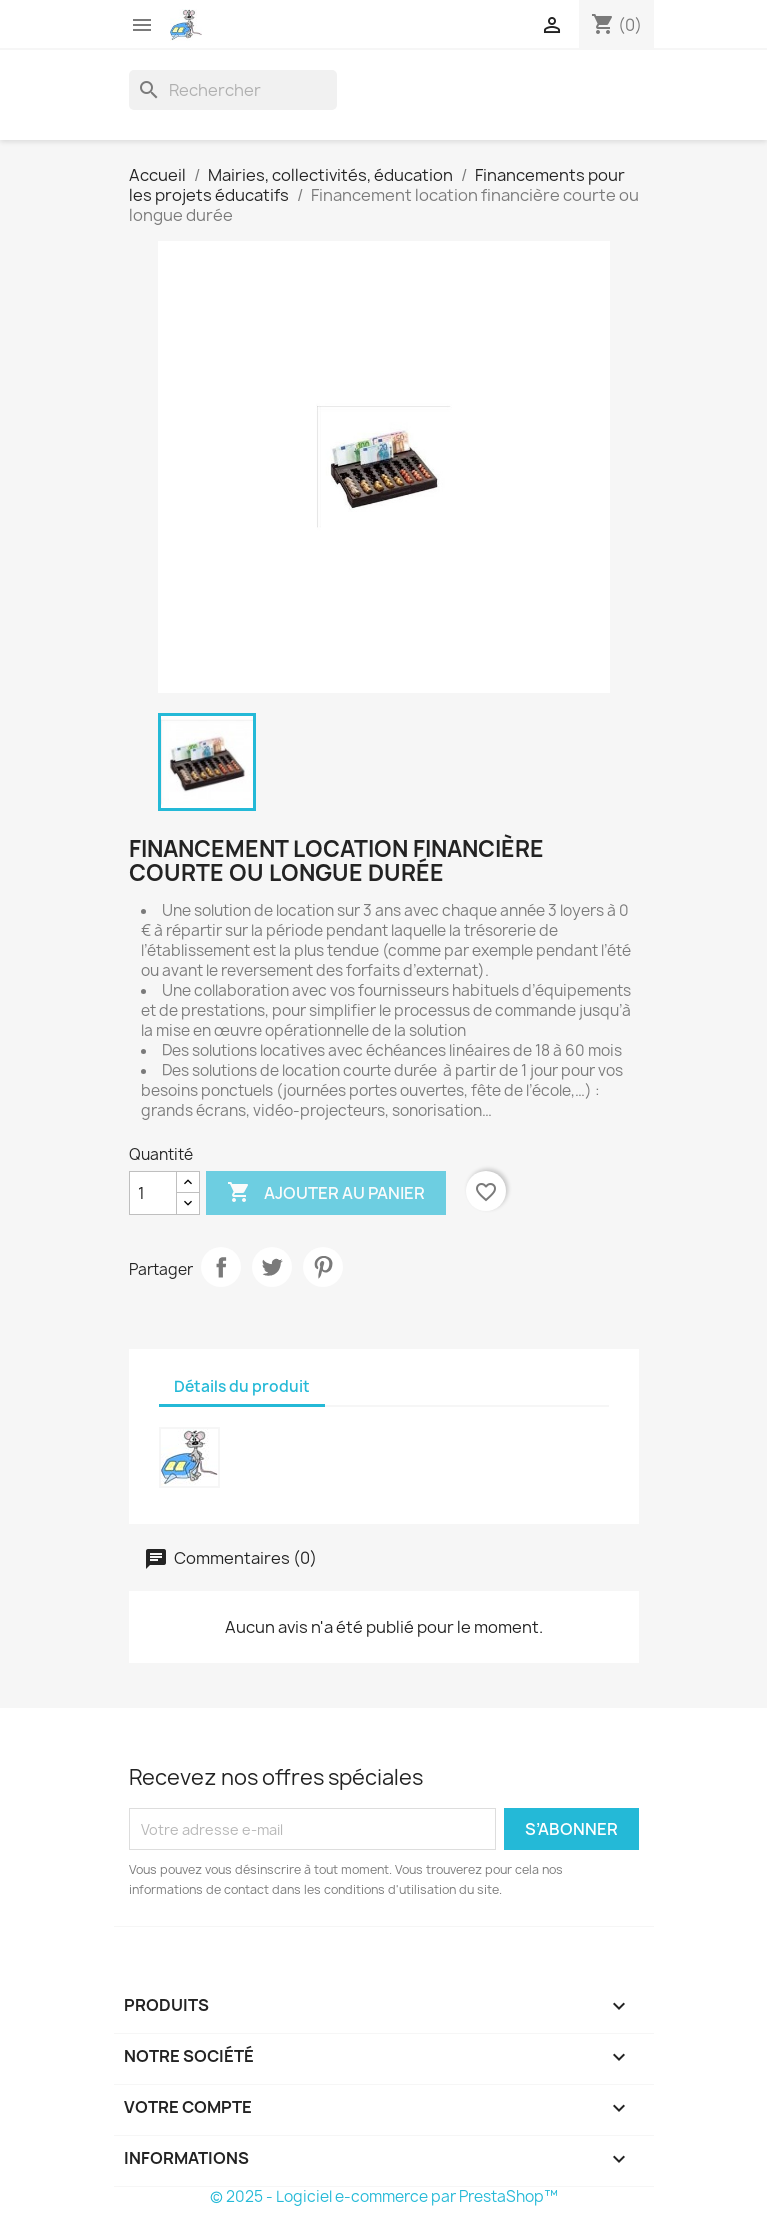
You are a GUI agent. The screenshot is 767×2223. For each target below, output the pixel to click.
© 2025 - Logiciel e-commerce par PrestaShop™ (384, 2196)
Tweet (272, 1267)
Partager (221, 1267)
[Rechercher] (233, 90)
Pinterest (323, 1267)
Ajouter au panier (326, 1193)
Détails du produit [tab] (242, 1386)
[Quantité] (153, 1193)
